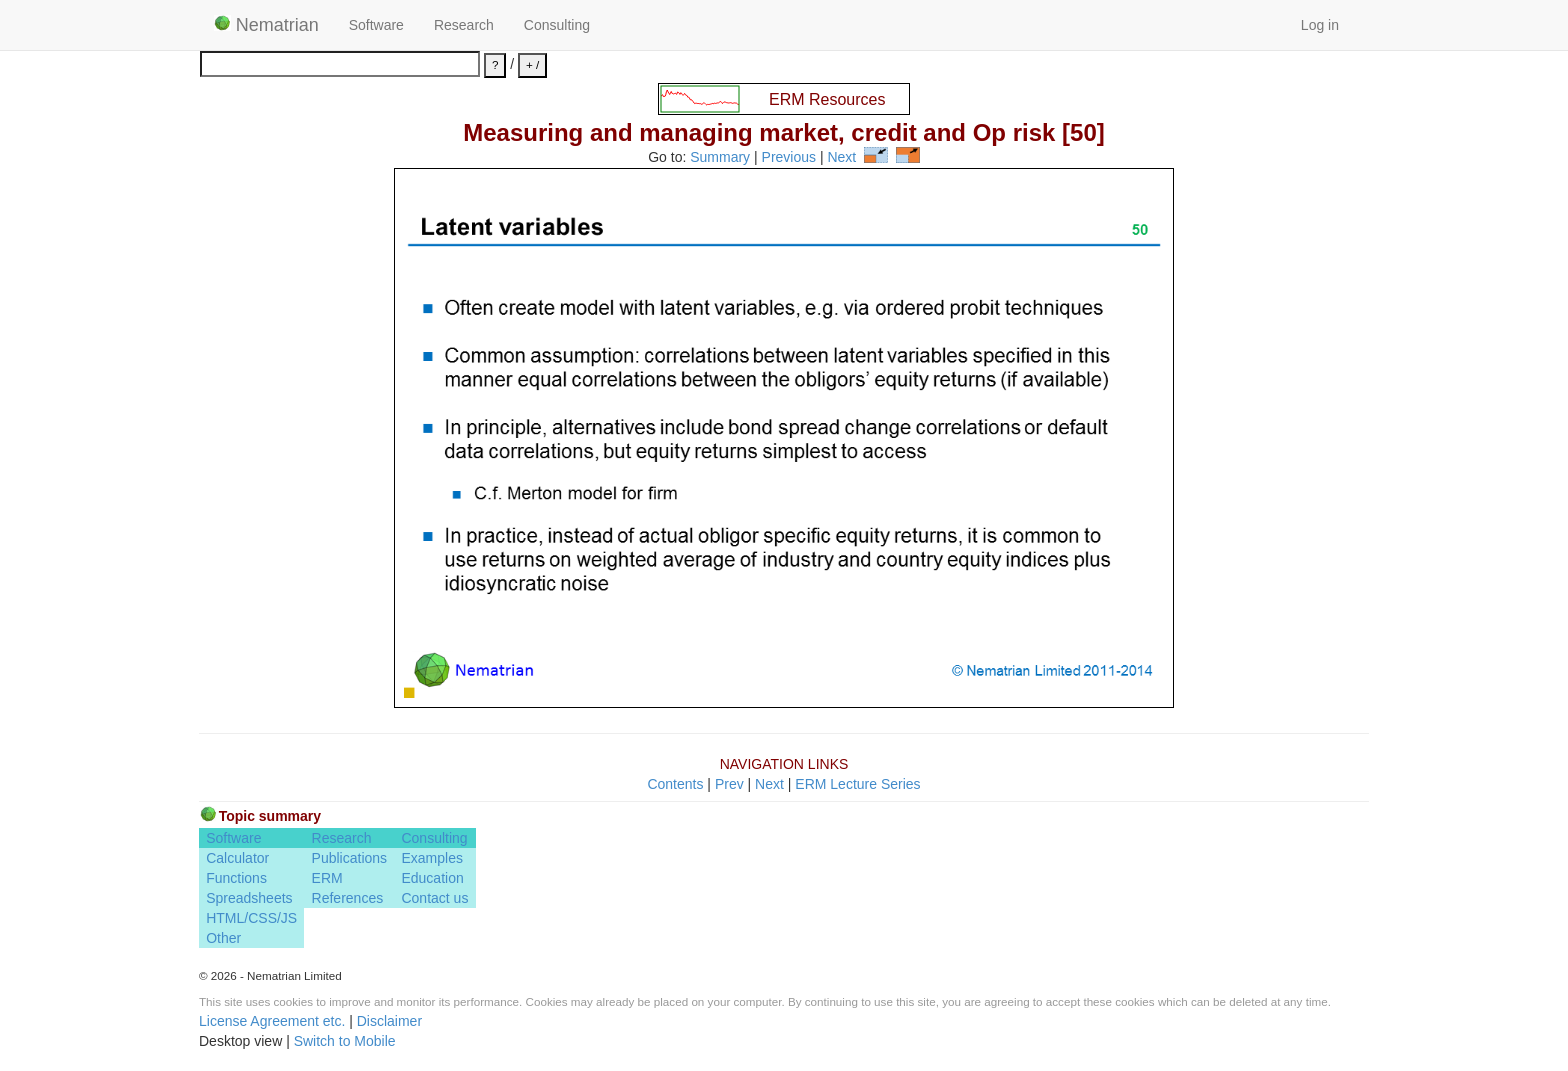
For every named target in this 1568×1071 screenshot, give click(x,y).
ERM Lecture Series (857, 784)
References (348, 898)
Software (376, 25)
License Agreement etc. (272, 1021)
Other (223, 938)
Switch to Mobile (345, 1041)
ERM (327, 878)
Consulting (557, 25)
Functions (236, 878)
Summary (720, 158)
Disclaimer (389, 1021)
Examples (431, 858)
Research (464, 25)
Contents (675, 784)
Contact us (434, 898)
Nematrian (266, 25)
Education (432, 878)
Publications (350, 858)
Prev (729, 784)
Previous (789, 158)
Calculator (237, 858)
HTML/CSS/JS (251, 918)
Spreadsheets (249, 898)
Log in (1320, 25)
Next (841, 158)
